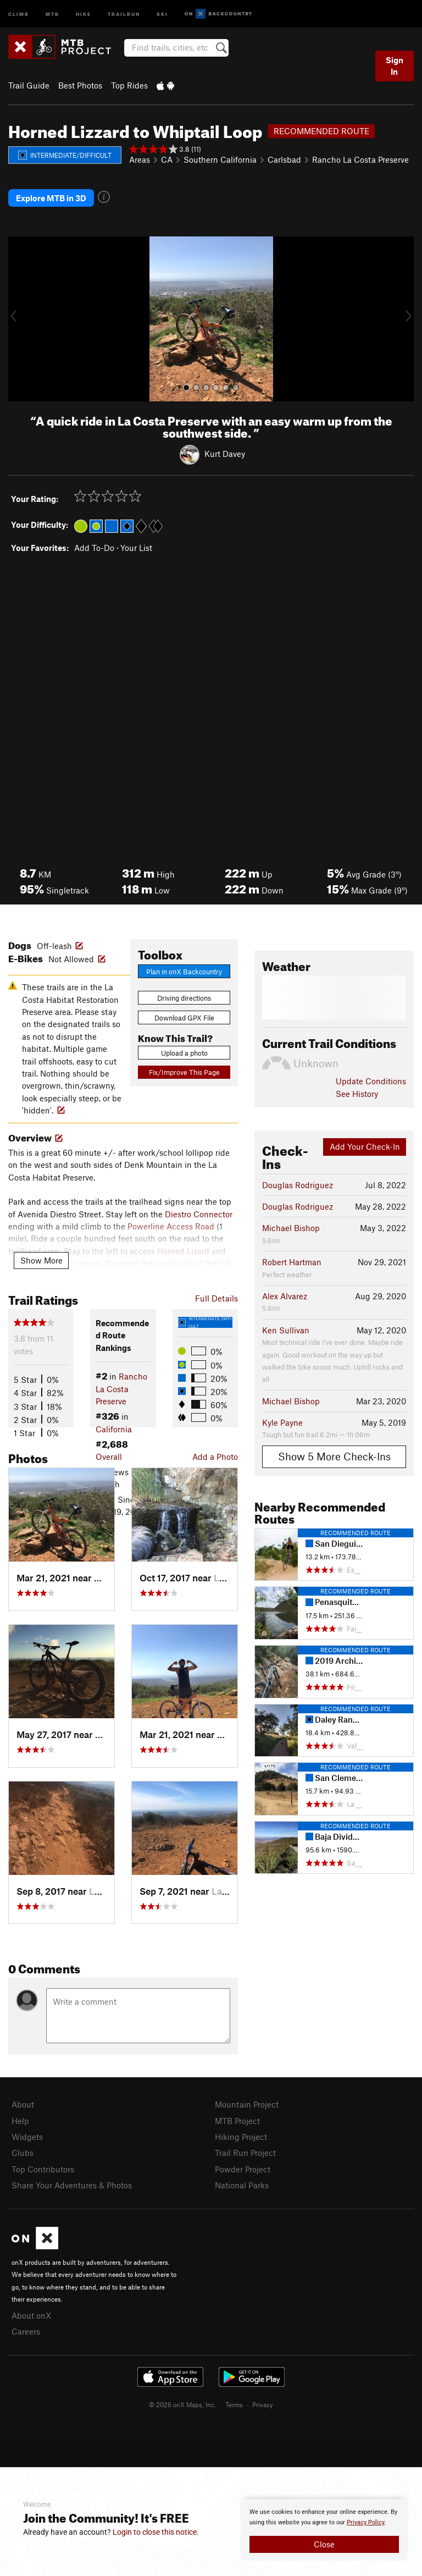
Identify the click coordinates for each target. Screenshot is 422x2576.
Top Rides (129, 85)
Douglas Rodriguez (297, 1185)
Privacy (262, 2404)
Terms (234, 2404)
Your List (136, 548)
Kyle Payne (282, 1422)
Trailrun (124, 13)
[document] (324, 2530)
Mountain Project (247, 2104)
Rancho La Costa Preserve (360, 159)
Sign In (394, 65)
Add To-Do (94, 548)
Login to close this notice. (156, 2532)
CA (167, 159)
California (114, 1429)
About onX (31, 2315)
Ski (162, 13)
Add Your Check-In (365, 1146)
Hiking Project (241, 2137)
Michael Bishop (291, 1228)
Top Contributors (43, 2169)
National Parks (242, 2185)
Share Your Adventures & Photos (72, 2185)
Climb (18, 13)
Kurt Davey (224, 454)
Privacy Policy (366, 2522)
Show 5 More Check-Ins (334, 1456)
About (23, 2104)
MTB (52, 13)
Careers (26, 2331)
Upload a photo (184, 1053)
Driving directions (184, 998)
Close (324, 2544)
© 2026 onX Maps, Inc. (182, 2404)
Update (371, 1081)
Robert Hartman (291, 1262)
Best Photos (80, 85)
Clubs (23, 2153)
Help (20, 2121)
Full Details (216, 1298)
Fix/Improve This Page (184, 1072)
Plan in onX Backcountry (184, 971)
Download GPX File (184, 1017)
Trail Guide (28, 85)
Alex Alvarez (284, 1296)
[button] (19, 318)
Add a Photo (215, 1456)
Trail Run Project (245, 2153)
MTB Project (237, 2121)
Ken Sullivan (285, 1330)
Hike (83, 13)
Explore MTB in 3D (51, 198)
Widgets (27, 2137)
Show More (41, 1260)
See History (357, 1094)
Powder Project (242, 2169)
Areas (139, 159)
